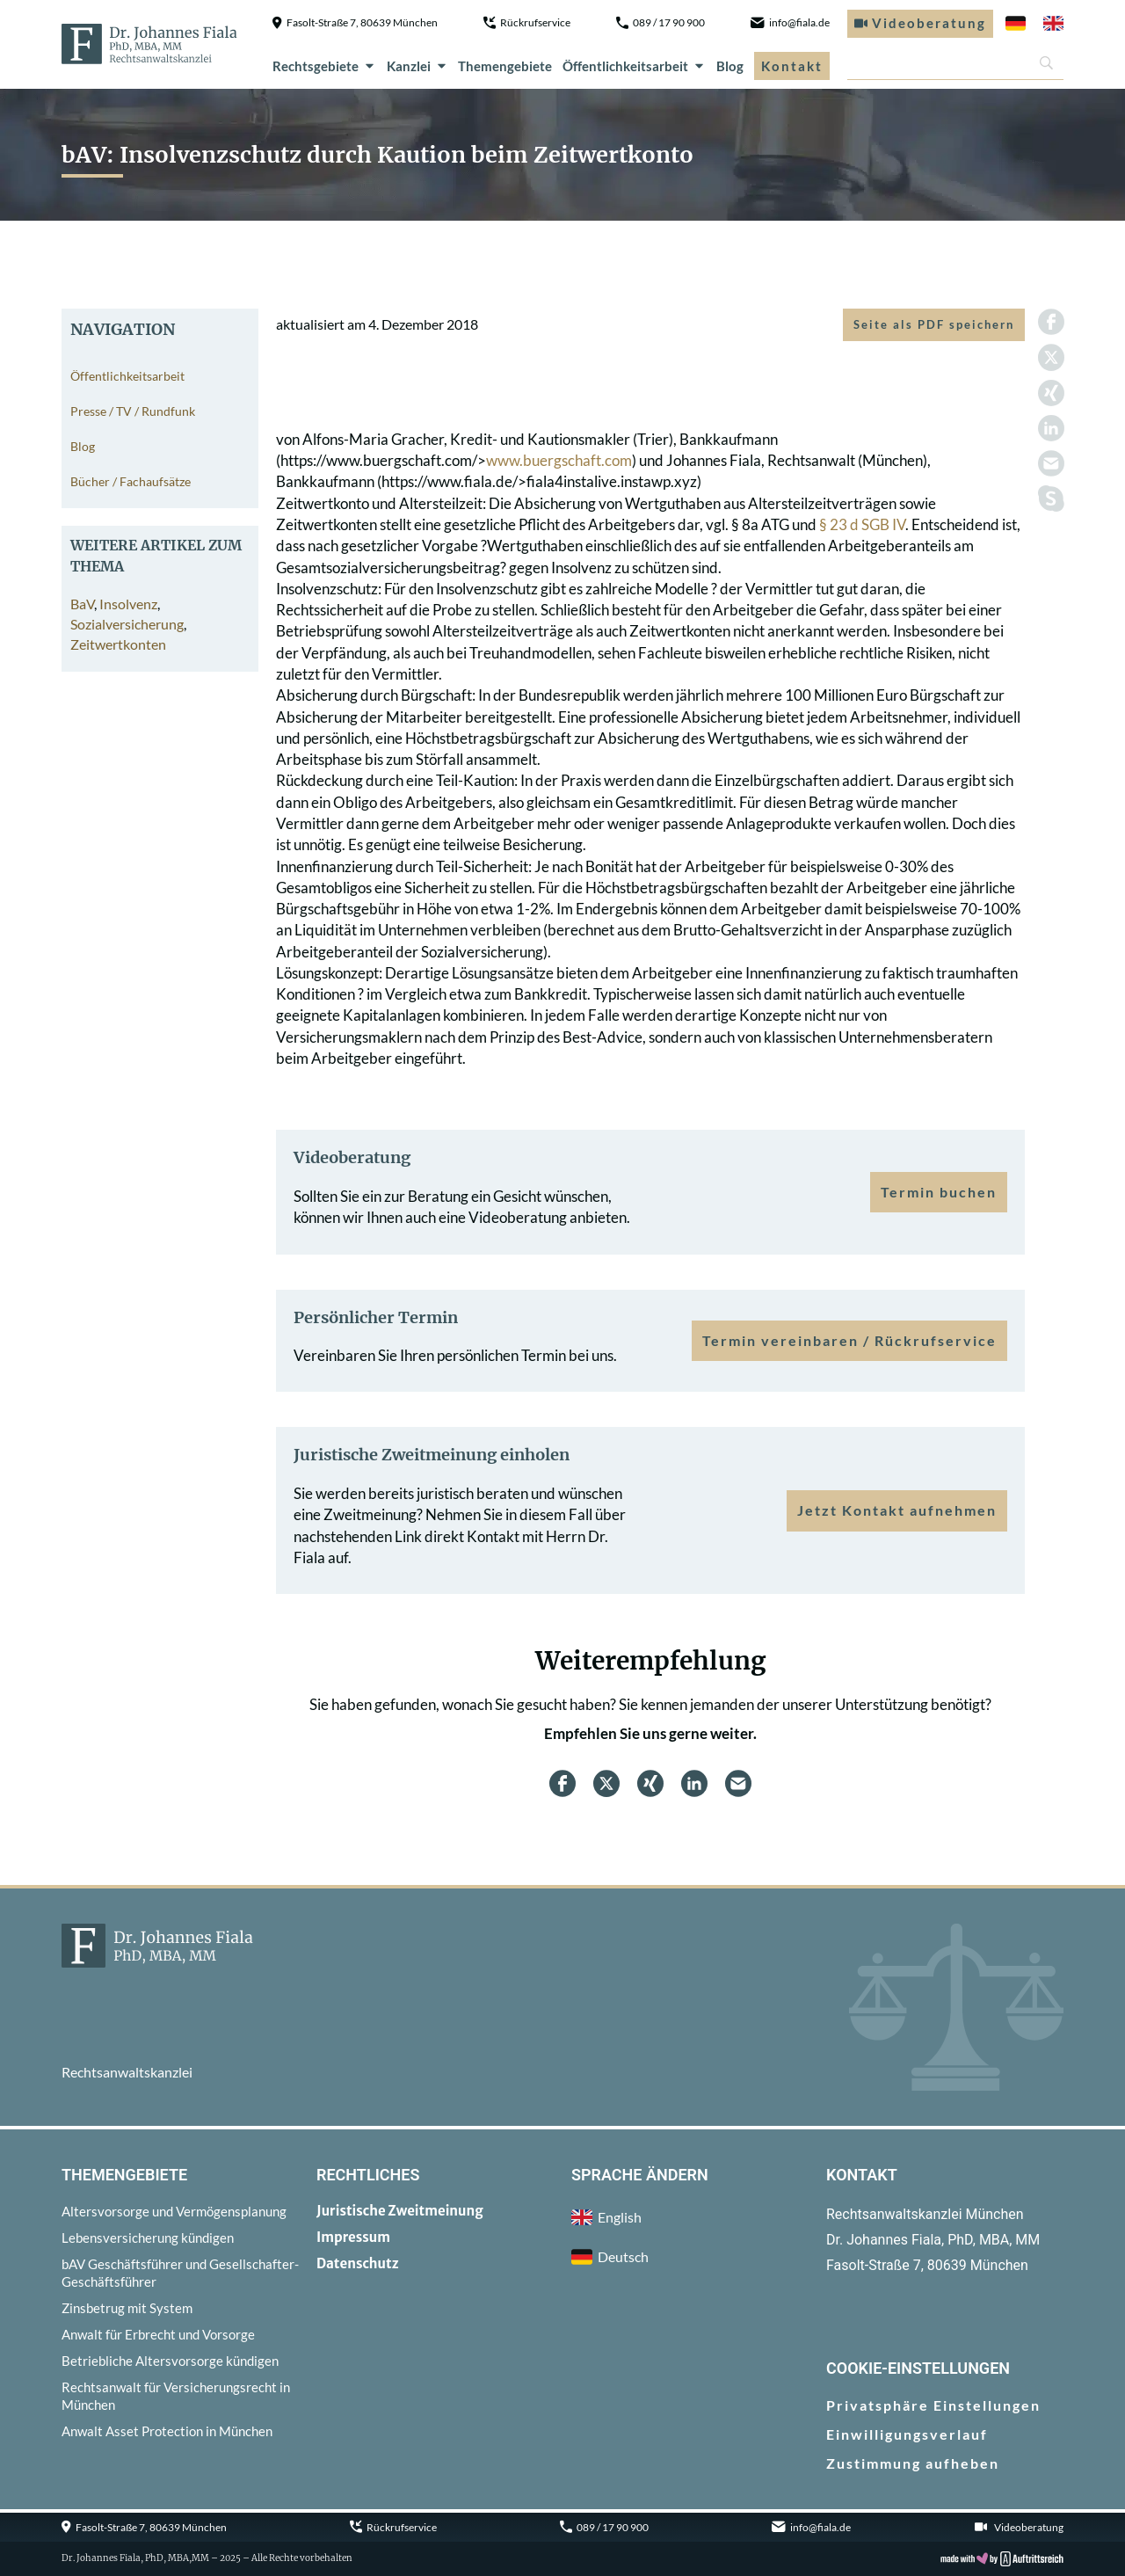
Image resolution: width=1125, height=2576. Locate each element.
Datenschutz (357, 2263)
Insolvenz (128, 603)
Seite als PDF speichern (933, 324)
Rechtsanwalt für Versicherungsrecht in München (176, 2395)
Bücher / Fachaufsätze (130, 481)
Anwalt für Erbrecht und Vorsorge (158, 2334)
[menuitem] (1015, 24)
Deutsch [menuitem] (623, 2256)
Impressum (353, 2237)
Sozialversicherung (127, 623)
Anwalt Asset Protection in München (167, 2431)
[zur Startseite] (149, 44)
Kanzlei (417, 66)
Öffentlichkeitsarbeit (634, 66)
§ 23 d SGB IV (862, 524)
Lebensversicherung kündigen (148, 2237)
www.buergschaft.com (559, 460)
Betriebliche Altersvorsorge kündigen (170, 2361)
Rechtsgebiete (324, 66)
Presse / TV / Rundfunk (132, 411)
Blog (730, 66)
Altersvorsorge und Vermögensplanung (174, 2211)
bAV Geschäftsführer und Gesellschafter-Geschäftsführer (180, 2272)
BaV (82, 603)
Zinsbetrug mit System (127, 2308)
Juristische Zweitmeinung (399, 2210)
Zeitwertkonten (118, 644)
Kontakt (792, 66)
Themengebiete (505, 66)
